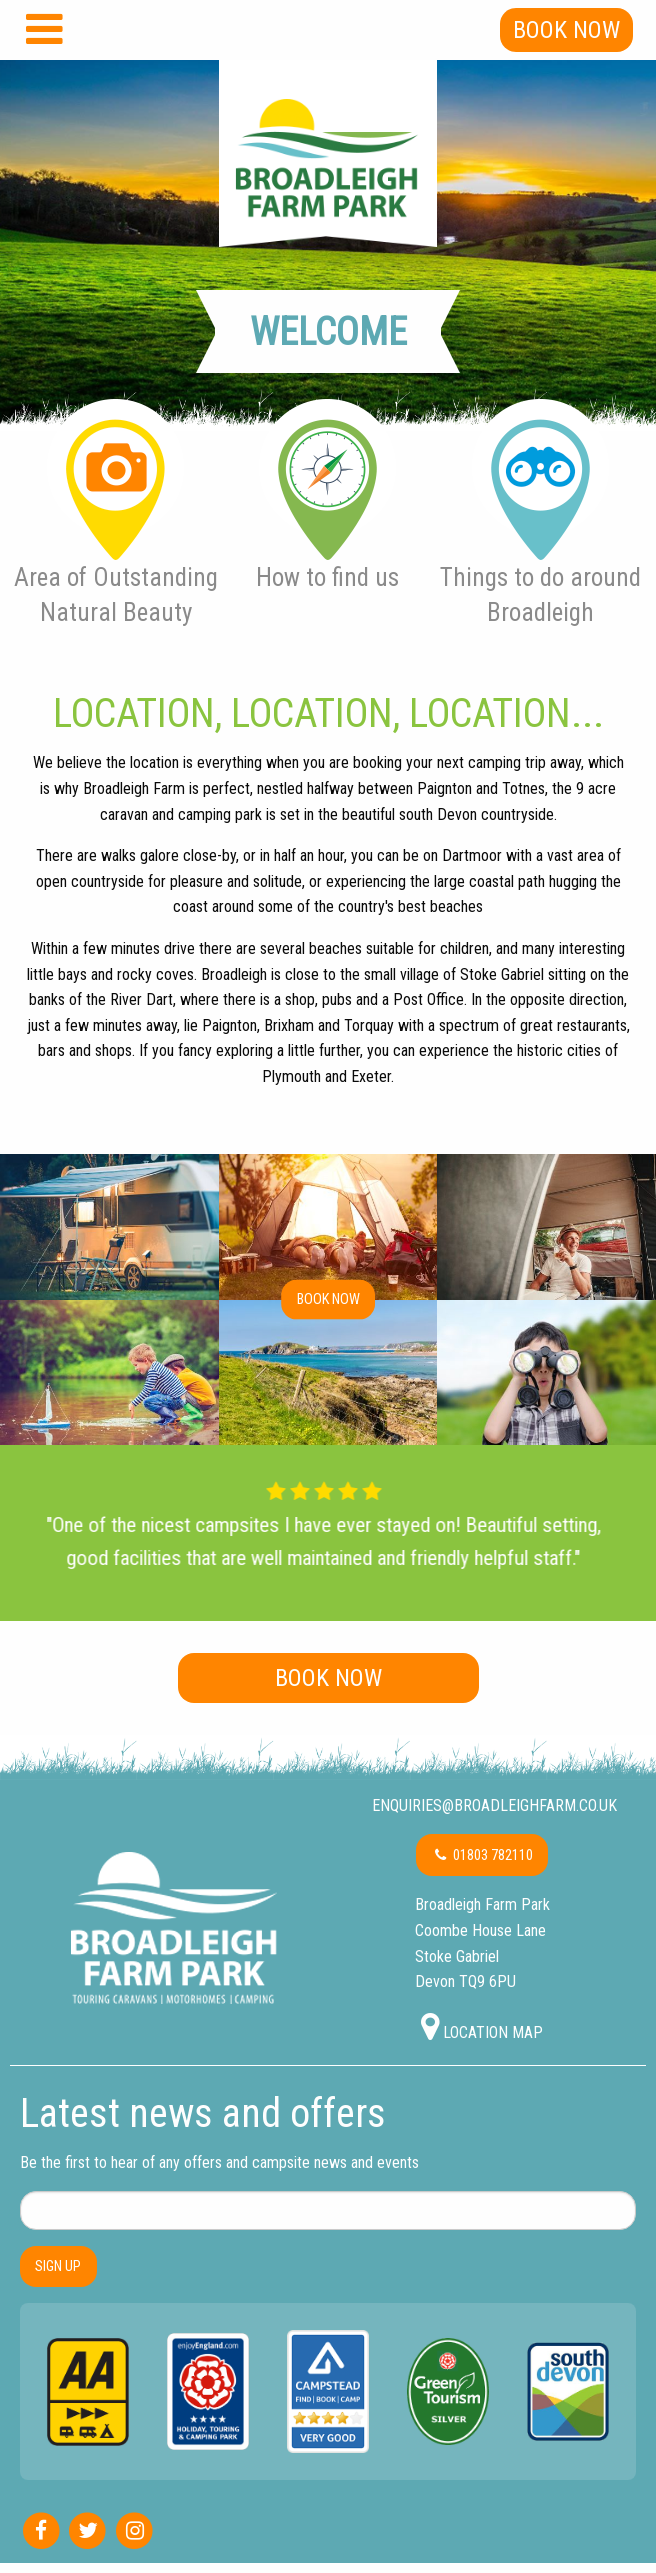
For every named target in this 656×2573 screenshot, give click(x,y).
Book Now (566, 30)
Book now (328, 1298)
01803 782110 (482, 1855)
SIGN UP (58, 2266)
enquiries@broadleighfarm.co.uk (492, 1805)
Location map (482, 2027)
